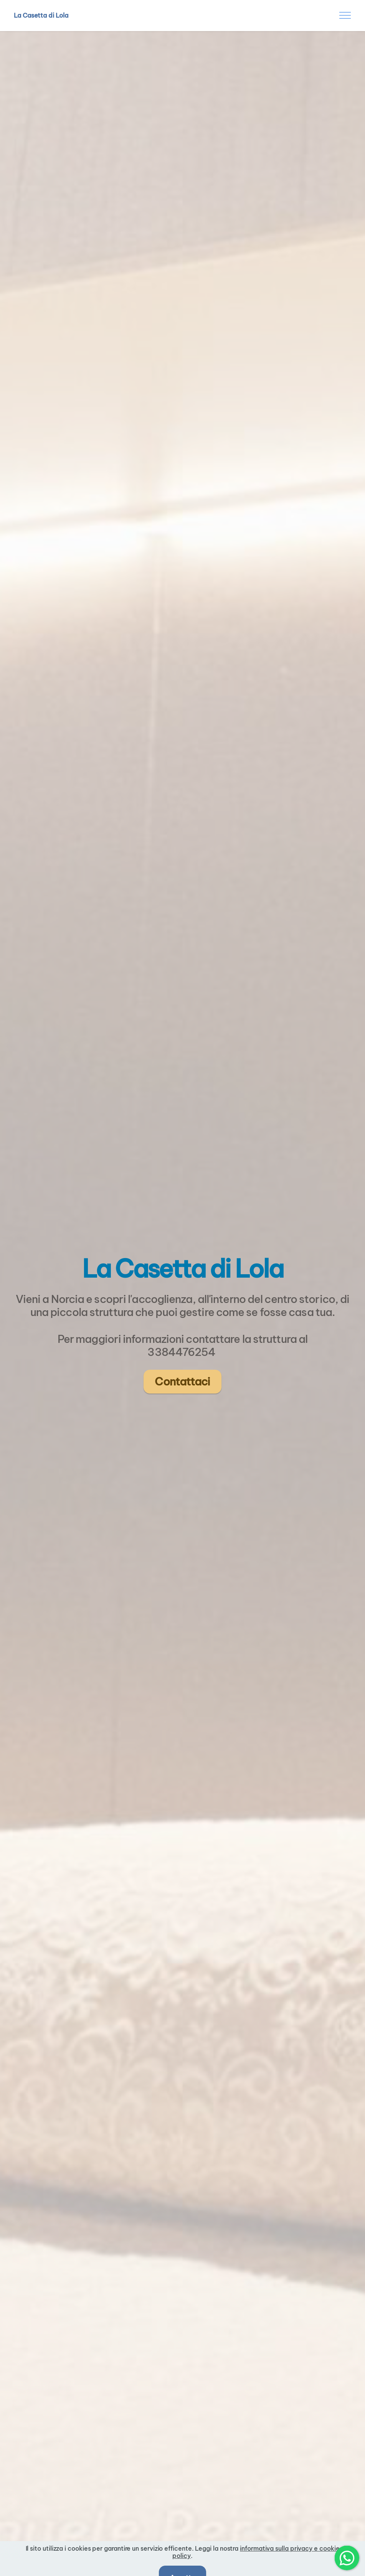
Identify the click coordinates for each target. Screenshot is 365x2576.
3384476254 (182, 1352)
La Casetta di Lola (41, 15)
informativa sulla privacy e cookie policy (255, 2559)
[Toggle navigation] (345, 15)
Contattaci (182, 1381)
